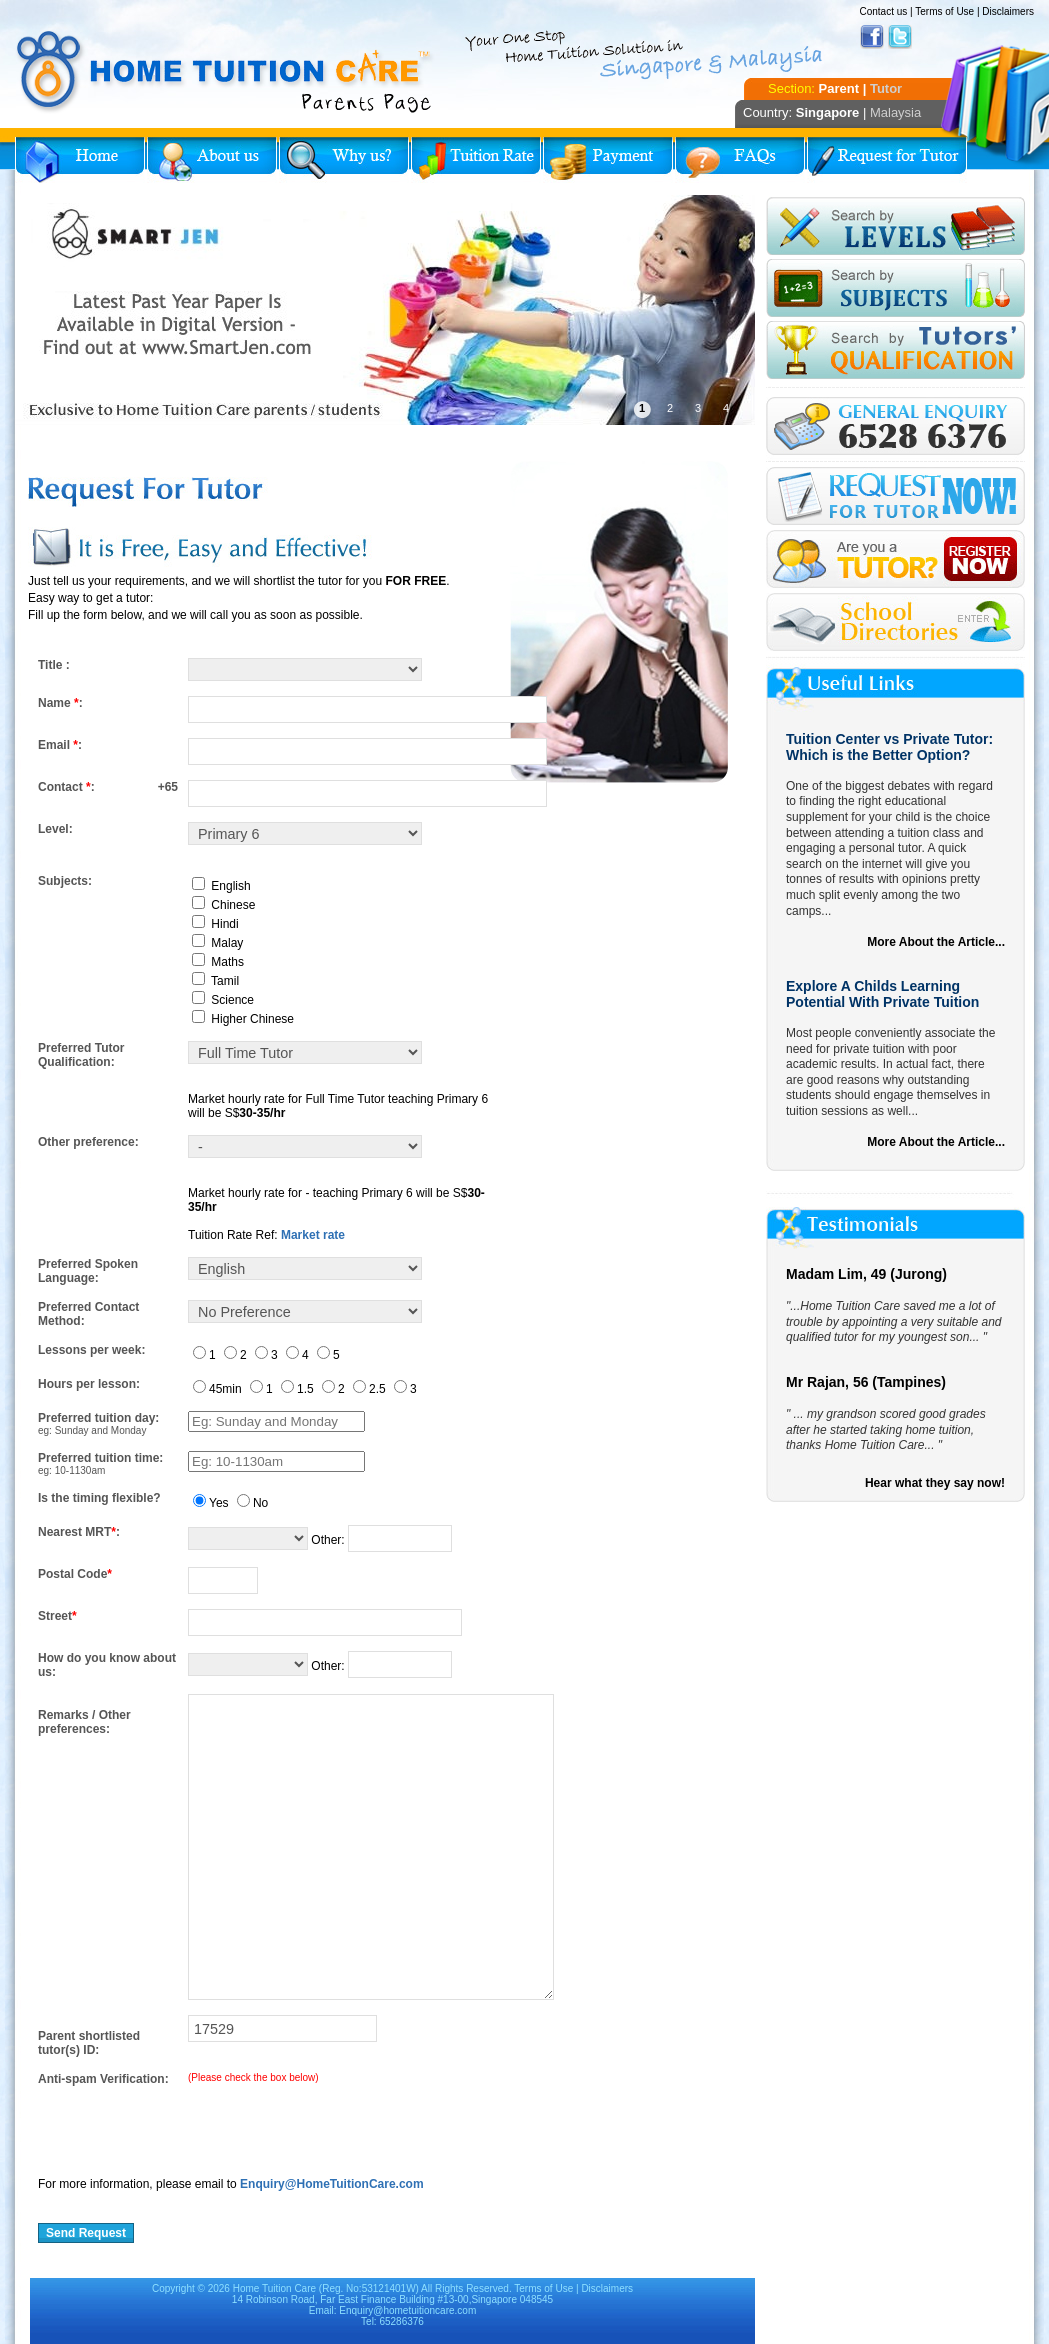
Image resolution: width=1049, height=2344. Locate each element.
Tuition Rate (476, 160)
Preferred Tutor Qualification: (81, 1055)
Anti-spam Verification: (103, 2079)
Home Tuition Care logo (225, 72)
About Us (212, 160)
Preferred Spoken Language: (88, 1271)
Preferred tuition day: (98, 1418)
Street (57, 1616)
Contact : (66, 787)
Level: (55, 829)
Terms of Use (944, 11)
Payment (608, 160)
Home (80, 160)
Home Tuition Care (274, 2288)
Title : (54, 665)
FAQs (740, 160)
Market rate (313, 1235)
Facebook (872, 37)
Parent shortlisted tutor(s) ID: (89, 2043)
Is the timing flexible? (99, 1498)
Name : (60, 703)
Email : (60, 745)
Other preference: (88, 1142)
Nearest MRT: (79, 1532)
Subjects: (65, 881)
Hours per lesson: (89, 1384)
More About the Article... (936, 942)
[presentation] (190, 2125)
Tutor (886, 88)
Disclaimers (1008, 11)
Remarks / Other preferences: (84, 1722)
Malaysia (895, 112)
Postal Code (75, 1574)
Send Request (86, 2233)
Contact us (883, 11)
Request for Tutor (887, 160)
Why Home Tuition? (344, 160)
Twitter (900, 37)
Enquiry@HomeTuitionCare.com (332, 2184)
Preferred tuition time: (100, 1458)
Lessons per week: (91, 1350)
